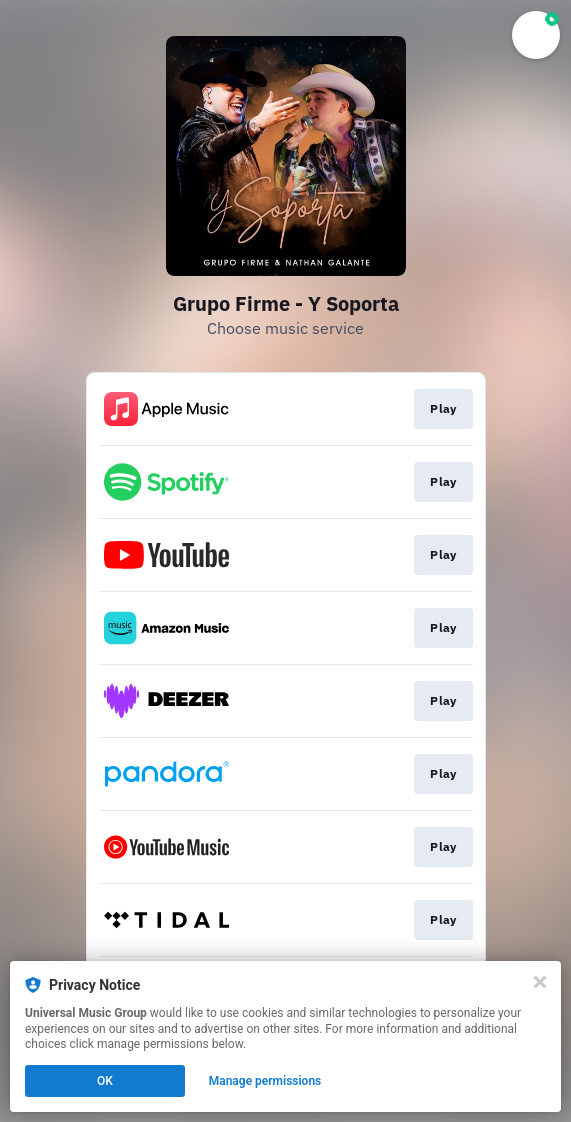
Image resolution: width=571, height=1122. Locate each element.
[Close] (540, 982)
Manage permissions (265, 1081)
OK (105, 1081)
